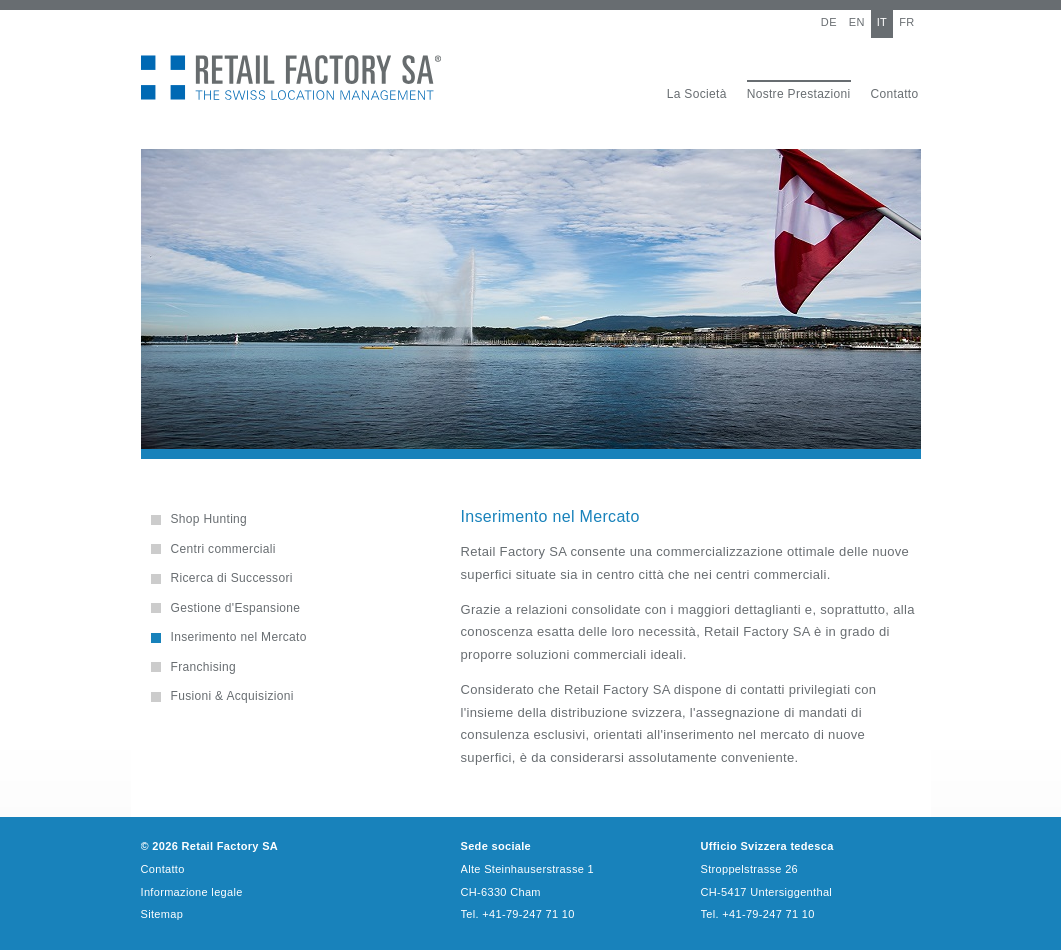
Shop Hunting (209, 519)
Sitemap (162, 914)
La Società (697, 94)
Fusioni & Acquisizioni (232, 696)
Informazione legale (192, 892)
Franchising (204, 667)
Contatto (895, 94)
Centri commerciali (223, 549)
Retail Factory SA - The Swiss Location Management (291, 77)
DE (829, 22)
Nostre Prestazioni (799, 94)
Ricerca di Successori (232, 578)
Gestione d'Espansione (236, 608)
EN (857, 22)
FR (906, 22)
